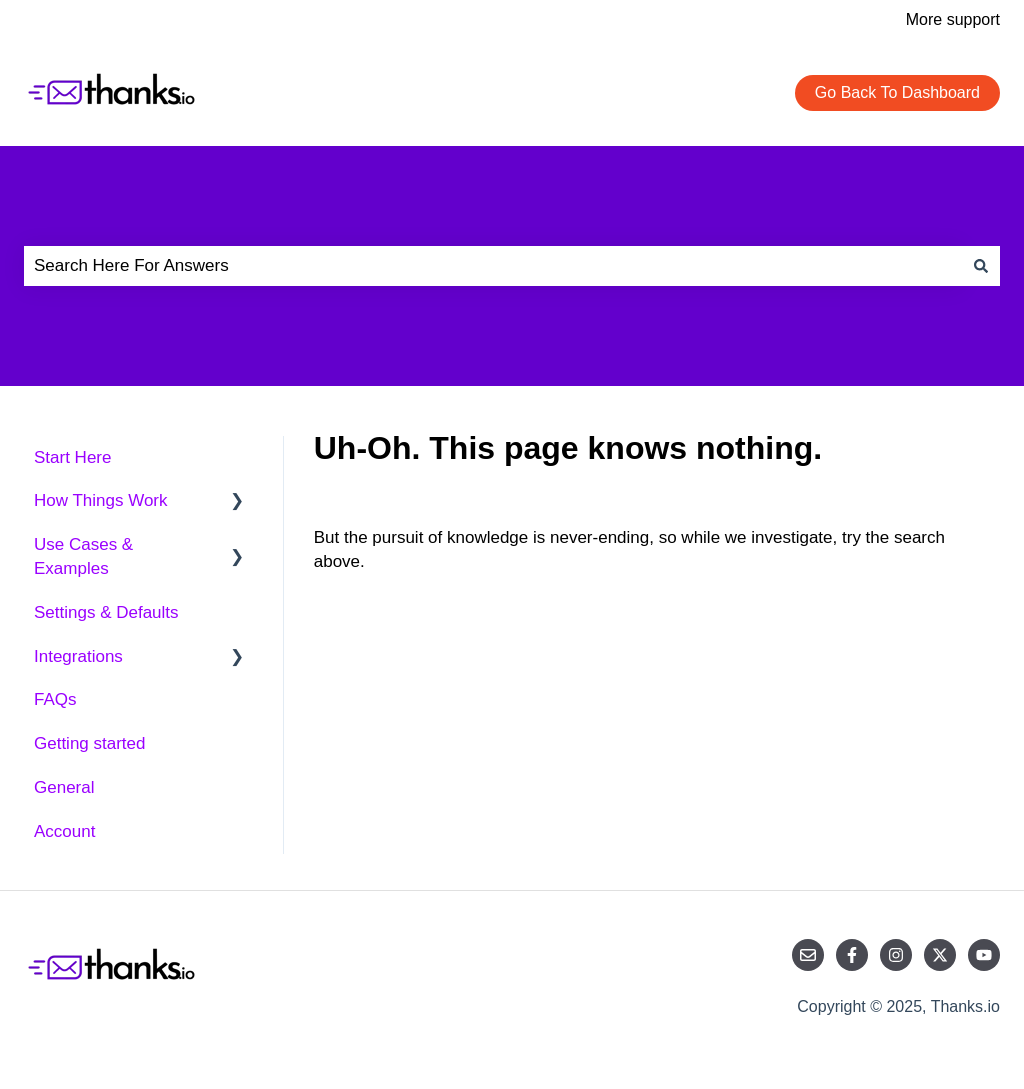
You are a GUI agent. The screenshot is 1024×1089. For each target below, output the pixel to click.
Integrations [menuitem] (78, 656)
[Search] (981, 266)
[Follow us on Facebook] (852, 955)
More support (953, 19)
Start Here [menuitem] (72, 457)
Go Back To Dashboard (897, 92)
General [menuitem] (64, 787)
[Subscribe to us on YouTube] (984, 955)
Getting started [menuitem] (90, 743)
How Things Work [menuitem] (101, 500)
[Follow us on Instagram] (896, 955)
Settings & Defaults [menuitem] (106, 612)
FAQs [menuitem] (55, 699)
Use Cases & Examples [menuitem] (83, 556)
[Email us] (808, 955)
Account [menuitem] (64, 831)
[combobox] (493, 266)
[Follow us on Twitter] (940, 955)
